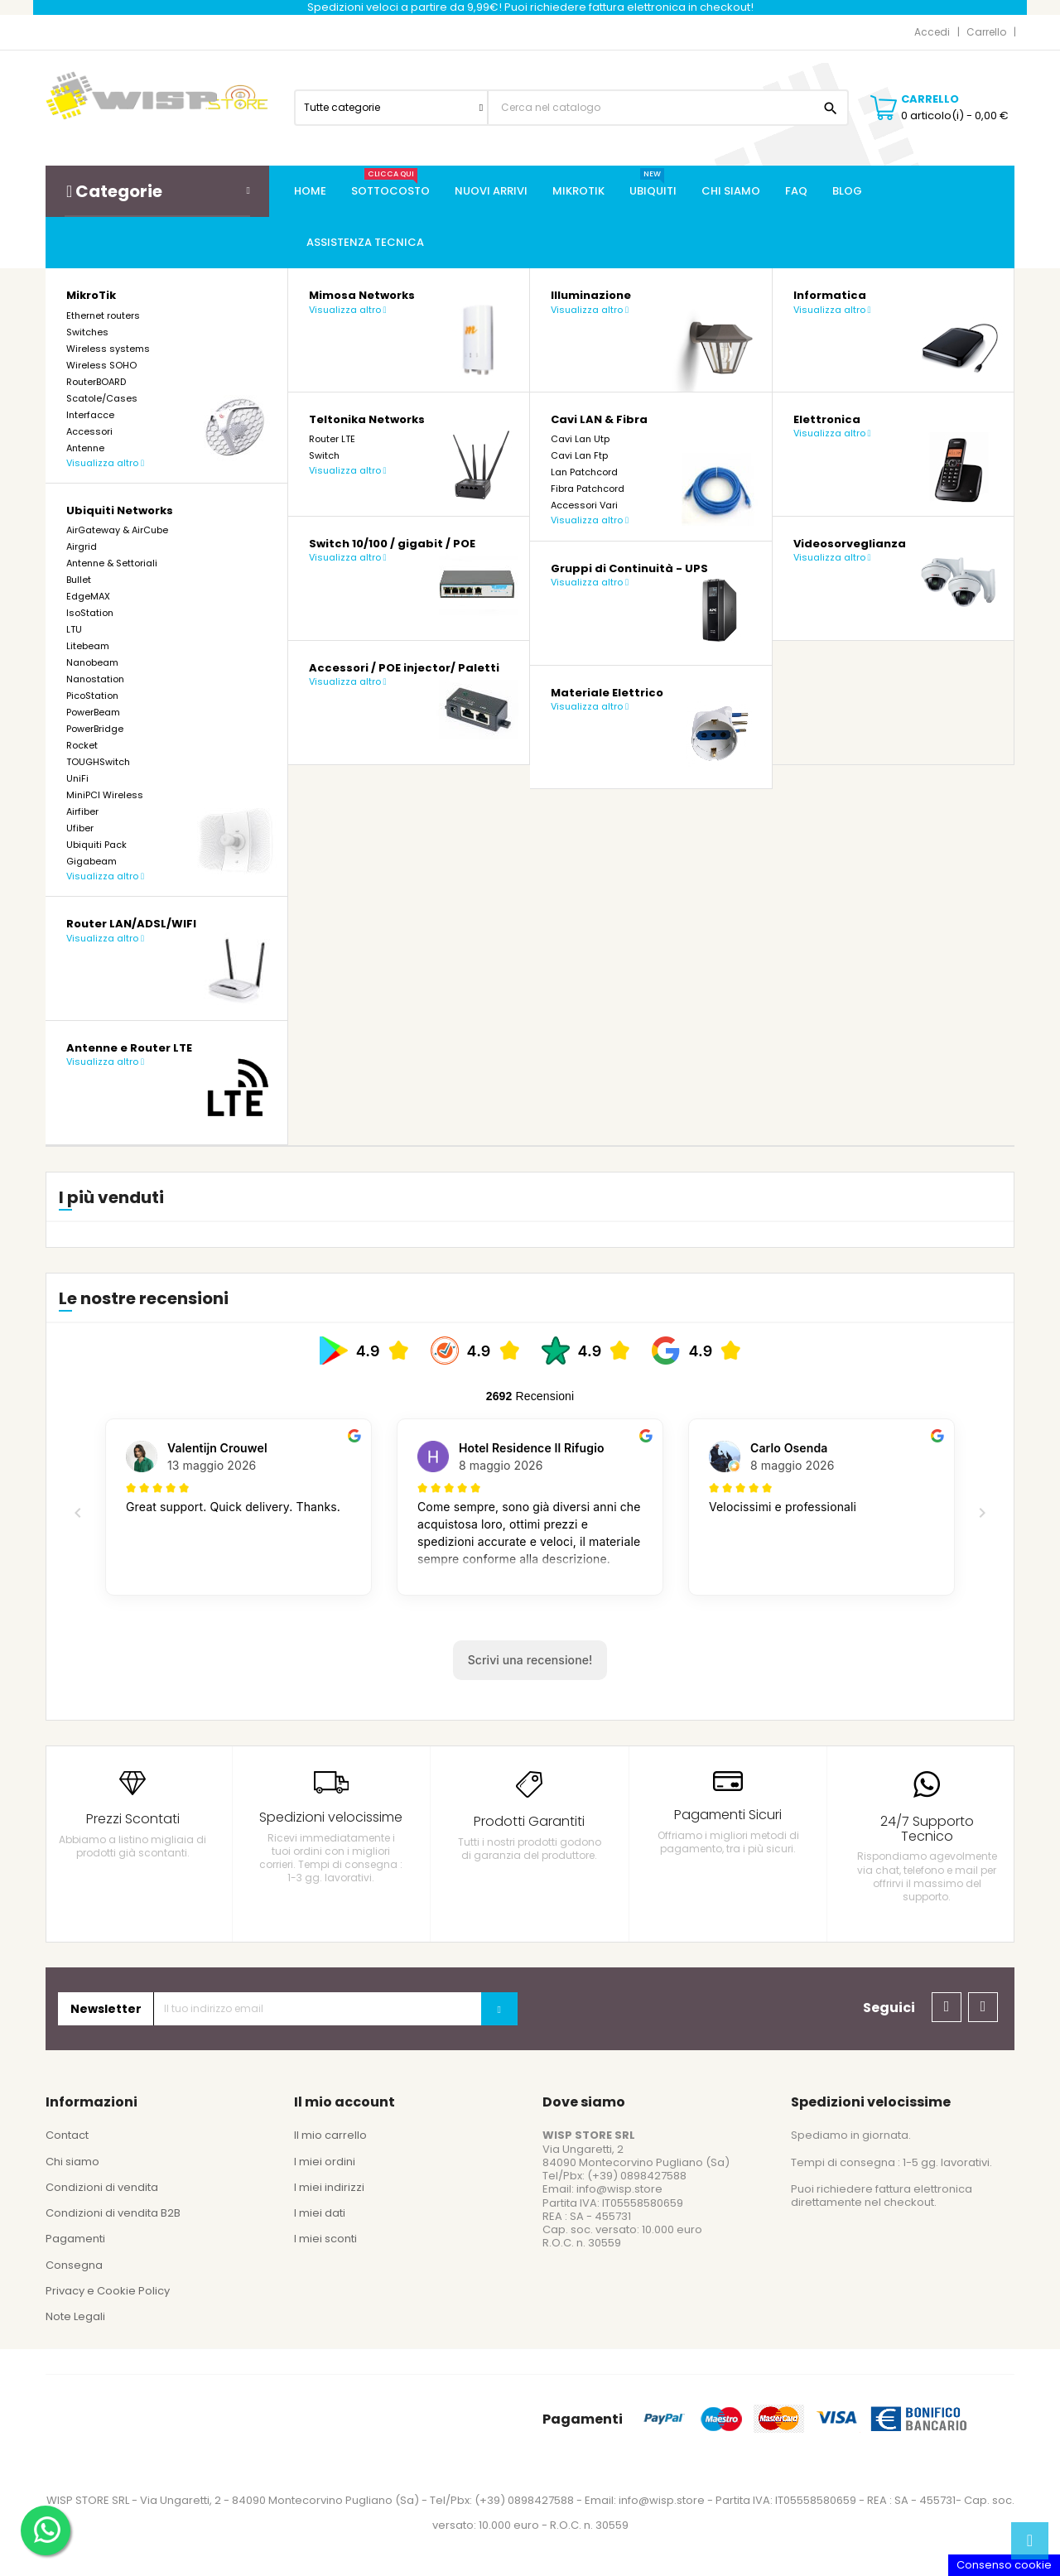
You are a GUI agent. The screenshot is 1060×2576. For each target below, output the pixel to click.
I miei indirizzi (329, 2187)
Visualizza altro (105, 462)
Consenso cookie (1004, 2565)
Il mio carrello (330, 2135)
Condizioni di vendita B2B (113, 2213)
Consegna (74, 2265)
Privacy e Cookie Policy (108, 2291)
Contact (67, 2135)
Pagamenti (75, 2238)
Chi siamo (72, 2161)
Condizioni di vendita (102, 2187)
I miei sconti (325, 2238)
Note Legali (75, 2316)
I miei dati (319, 2213)
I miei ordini (324, 2161)
